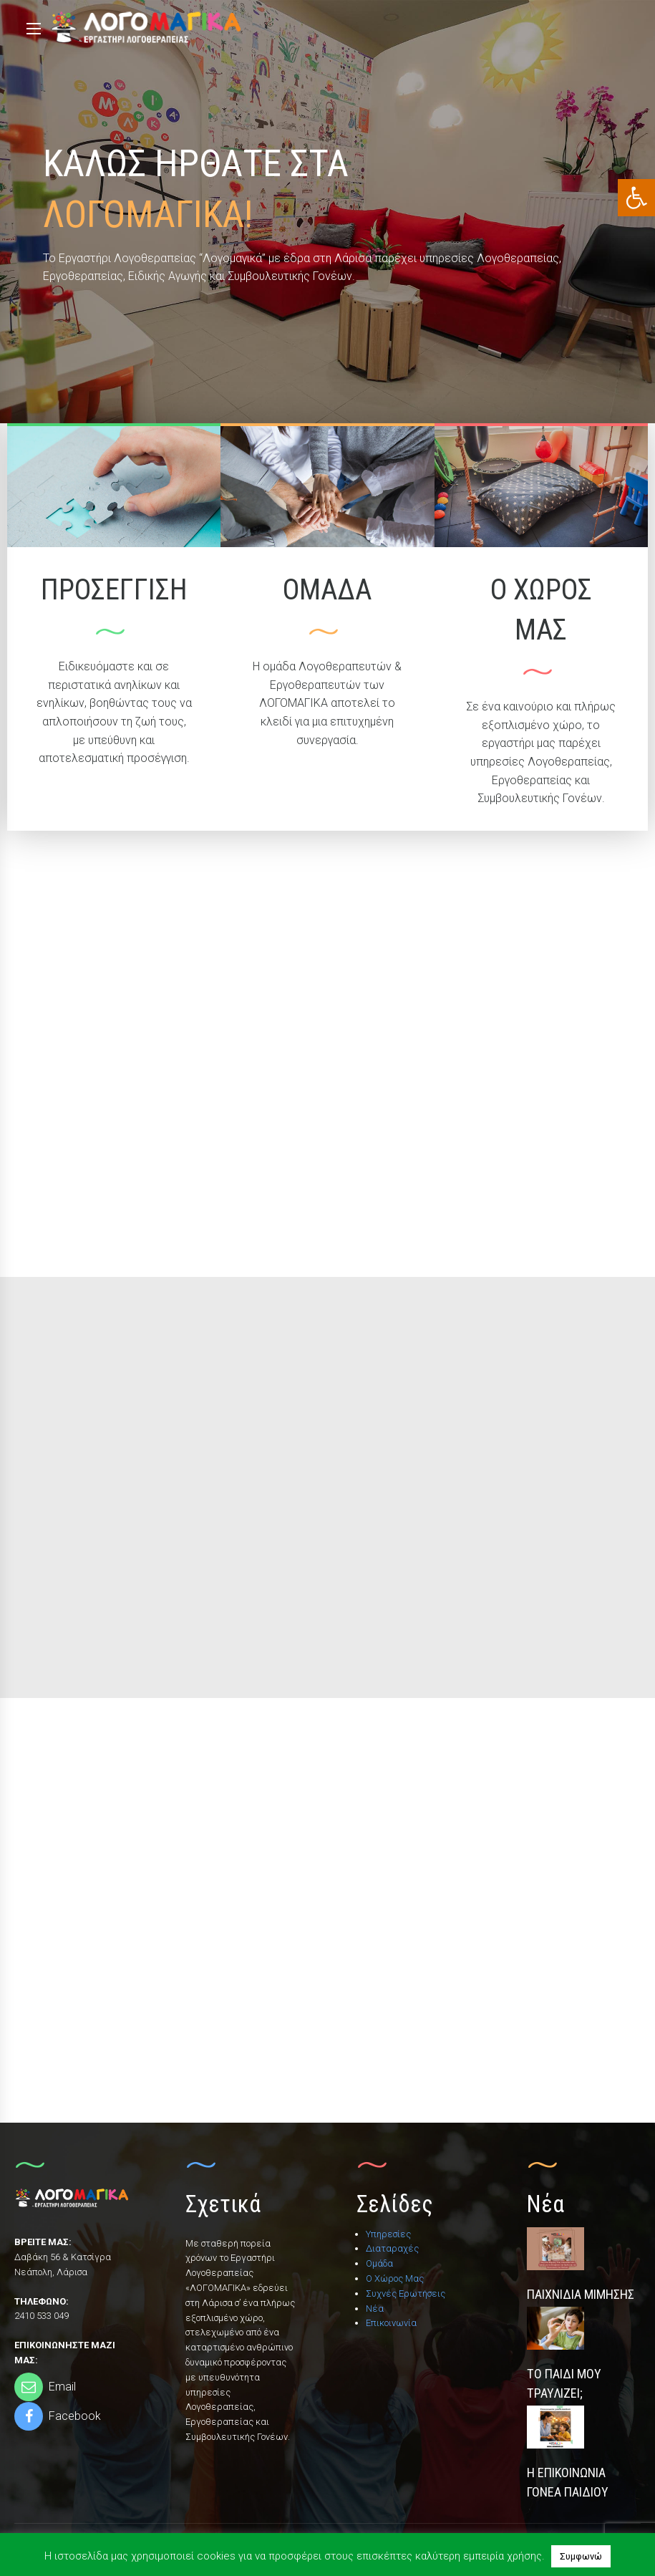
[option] (327, 211)
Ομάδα (379, 2263)
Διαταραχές (392, 2248)
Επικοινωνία (391, 2322)
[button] (636, 197)
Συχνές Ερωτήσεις (405, 2293)
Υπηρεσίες (388, 2234)
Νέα (375, 2308)
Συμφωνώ (581, 2556)
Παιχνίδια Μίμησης (580, 2294)
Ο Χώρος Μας (395, 2278)
